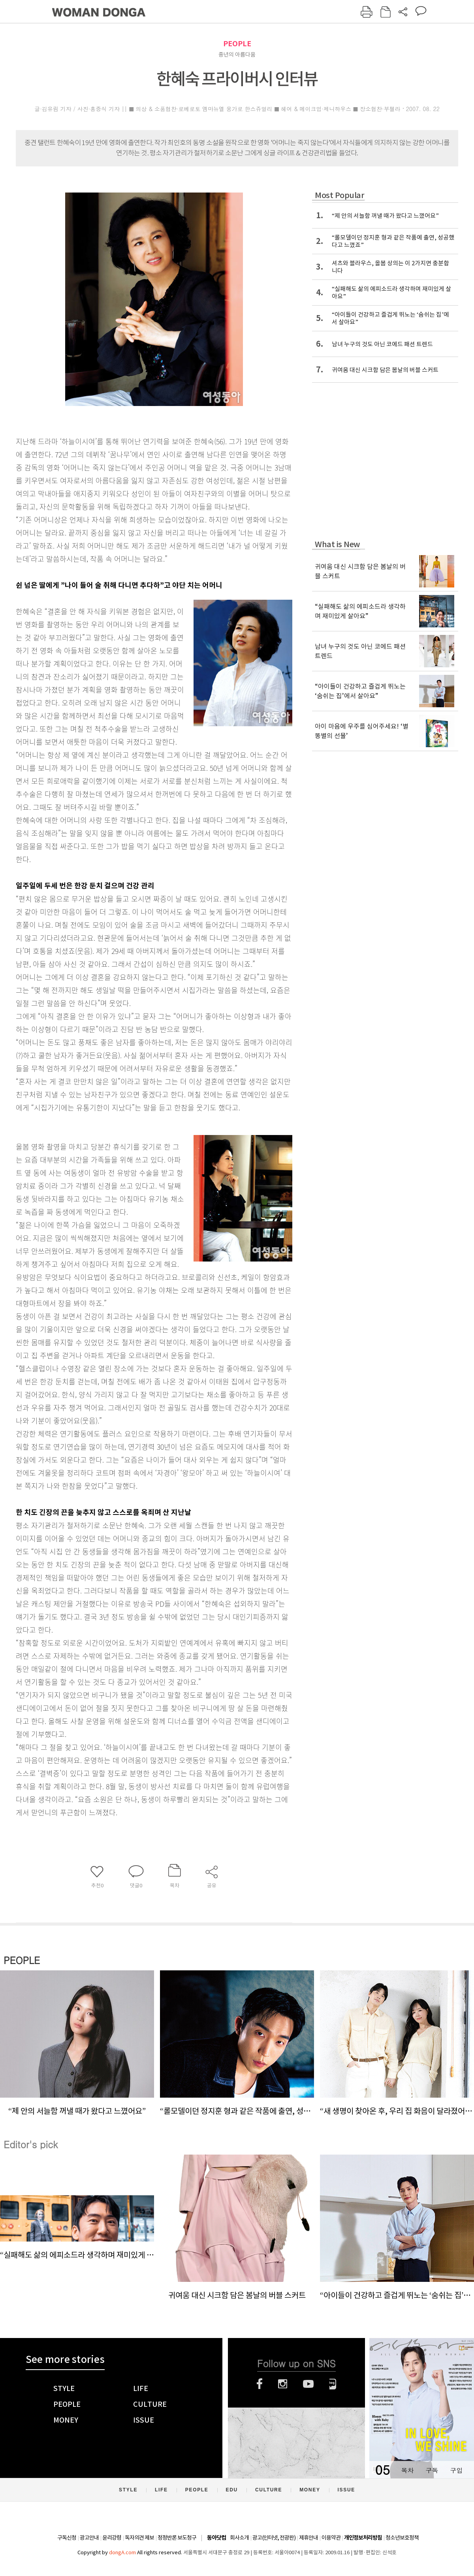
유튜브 (308, 2384)
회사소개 (239, 2537)
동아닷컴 (216, 2537)
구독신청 (66, 2537)
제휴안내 (308, 2537)
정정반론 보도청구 (177, 2537)
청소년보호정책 (402, 2537)
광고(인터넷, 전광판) (273, 2537)
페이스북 (259, 2384)
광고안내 (89, 2537)
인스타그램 (282, 2384)
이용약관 (331, 2537)
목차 (407, 2470)
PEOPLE (237, 43)
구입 (456, 2470)
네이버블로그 (332, 2384)
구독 (431, 2470)
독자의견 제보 (139, 2537)
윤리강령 (111, 2537)
